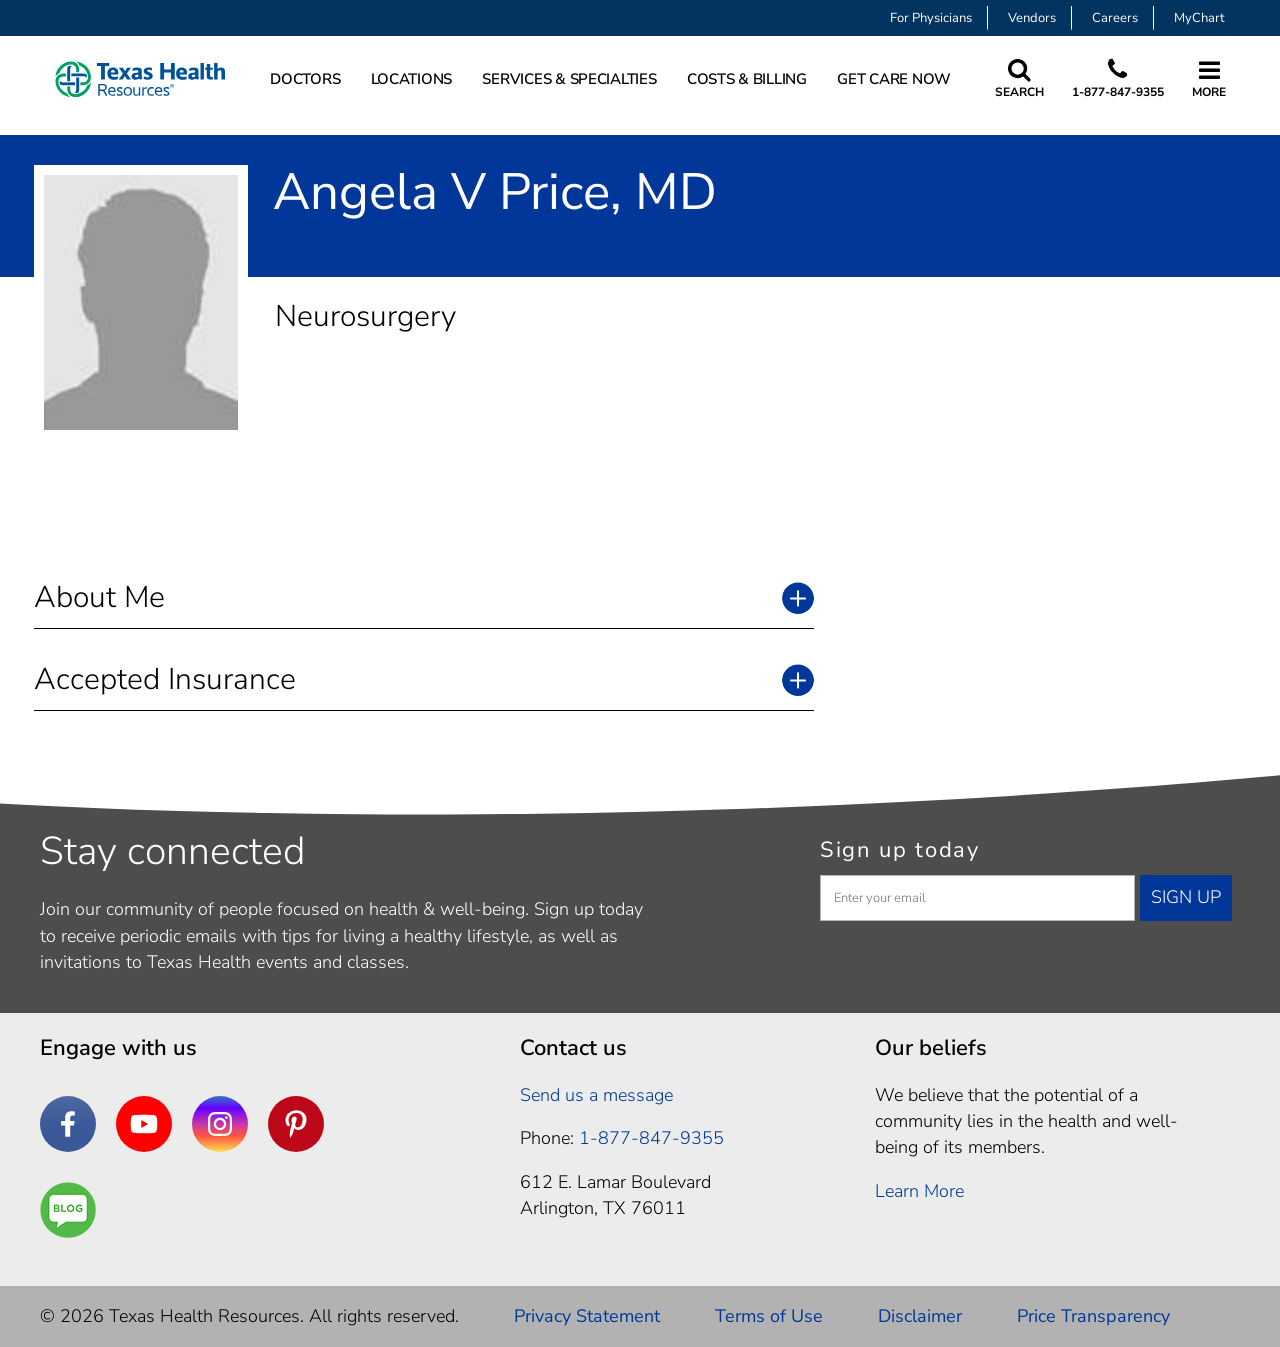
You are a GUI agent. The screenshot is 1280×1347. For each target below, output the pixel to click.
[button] (424, 597)
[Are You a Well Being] (68, 1210)
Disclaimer (920, 1316)
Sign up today (900, 850)
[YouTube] (144, 1124)
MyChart (1199, 18)
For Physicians (931, 18)
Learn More (919, 1191)
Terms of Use (769, 1316)
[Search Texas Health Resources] (1019, 79)
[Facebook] (68, 1124)
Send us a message (596, 1095)
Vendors (1032, 18)
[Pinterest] (296, 1124)
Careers (1115, 18)
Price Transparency (1093, 1316)
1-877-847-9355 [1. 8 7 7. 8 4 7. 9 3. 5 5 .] (651, 1138)
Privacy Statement (587, 1316)
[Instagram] (220, 1124)
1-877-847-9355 (1118, 92)
